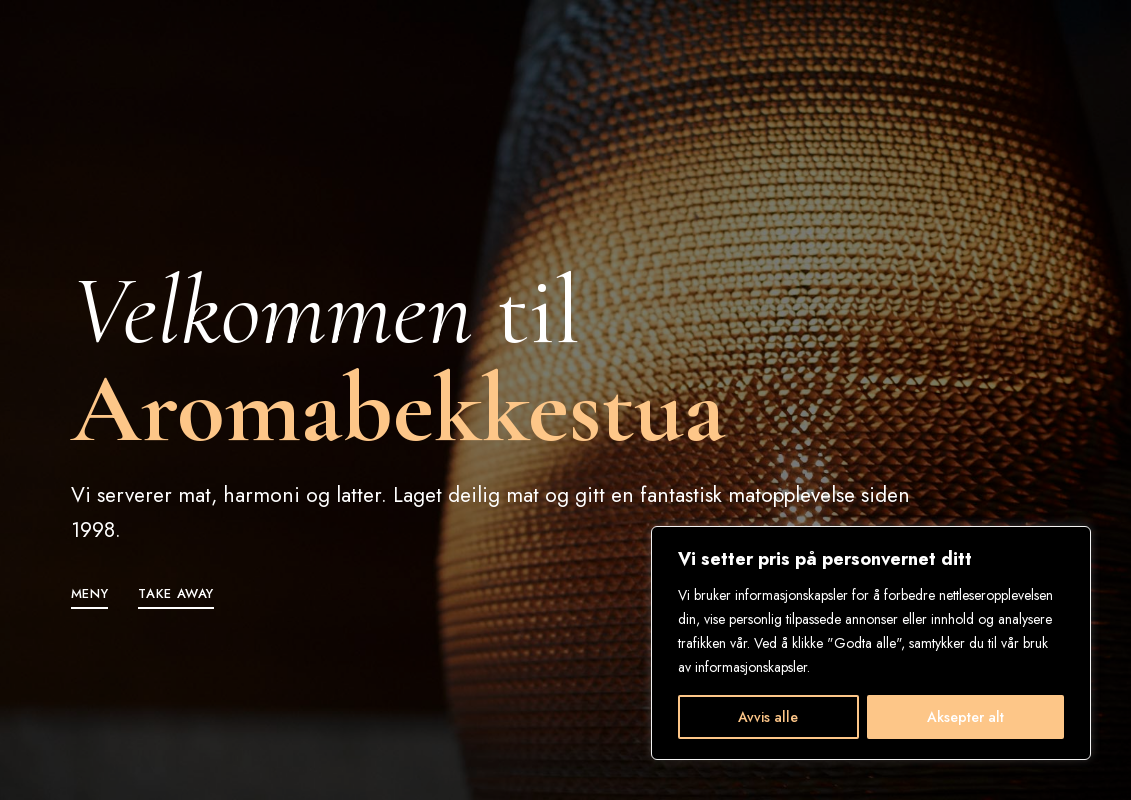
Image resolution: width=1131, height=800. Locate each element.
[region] (871, 643)
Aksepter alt (965, 717)
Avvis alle (768, 717)
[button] (90, 593)
